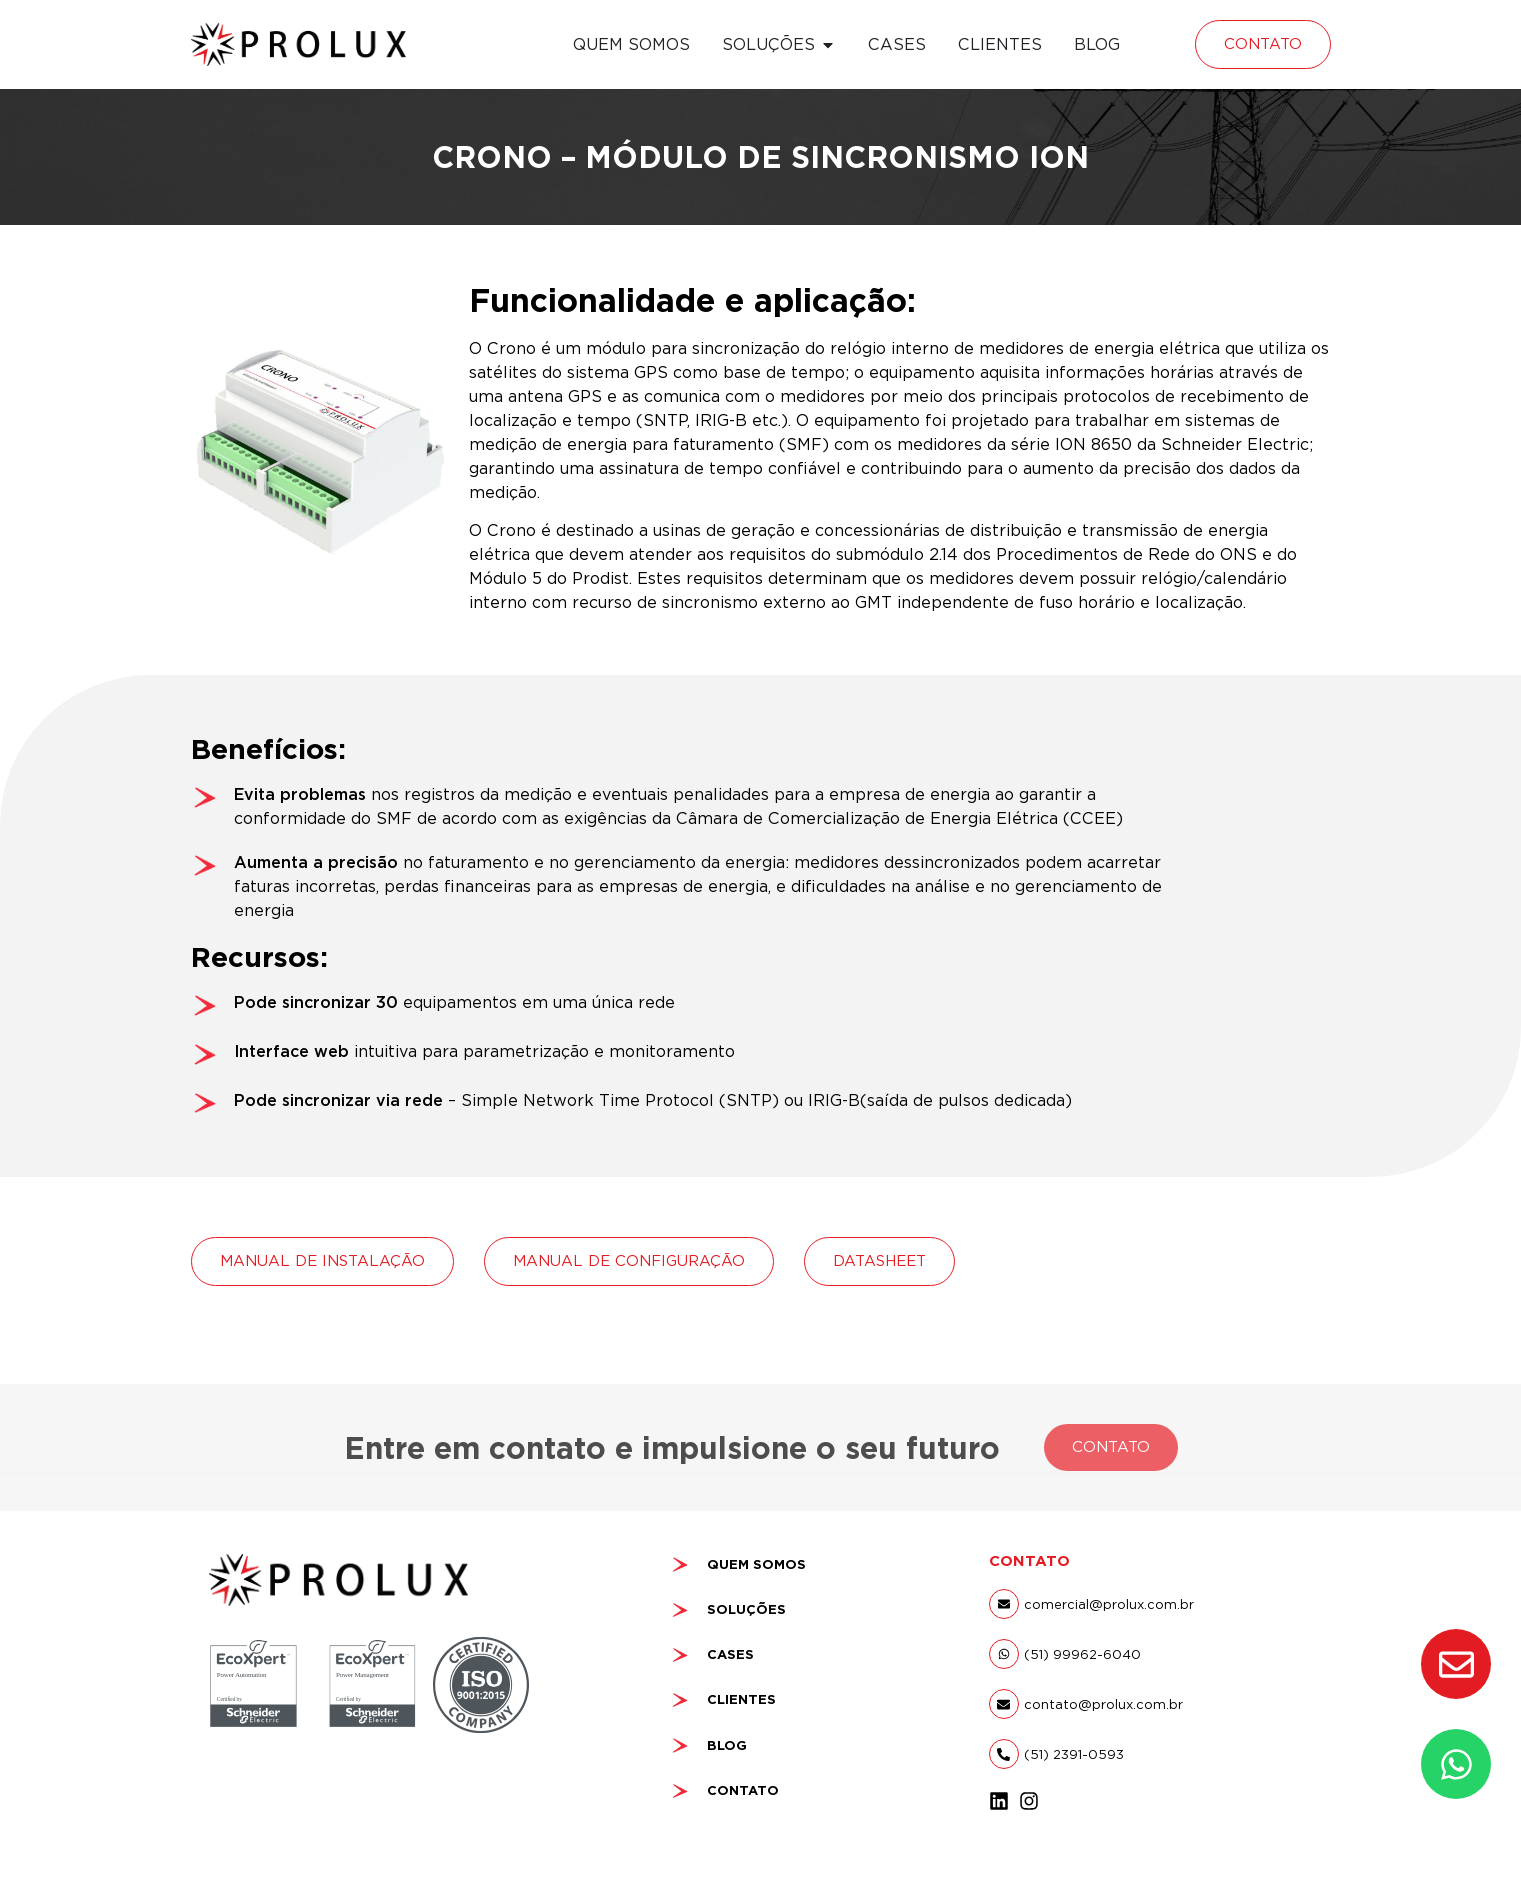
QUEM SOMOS (756, 1564)
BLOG (727, 1745)
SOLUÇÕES (746, 1609)
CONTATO (743, 1790)
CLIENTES (741, 1699)
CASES (730, 1654)
